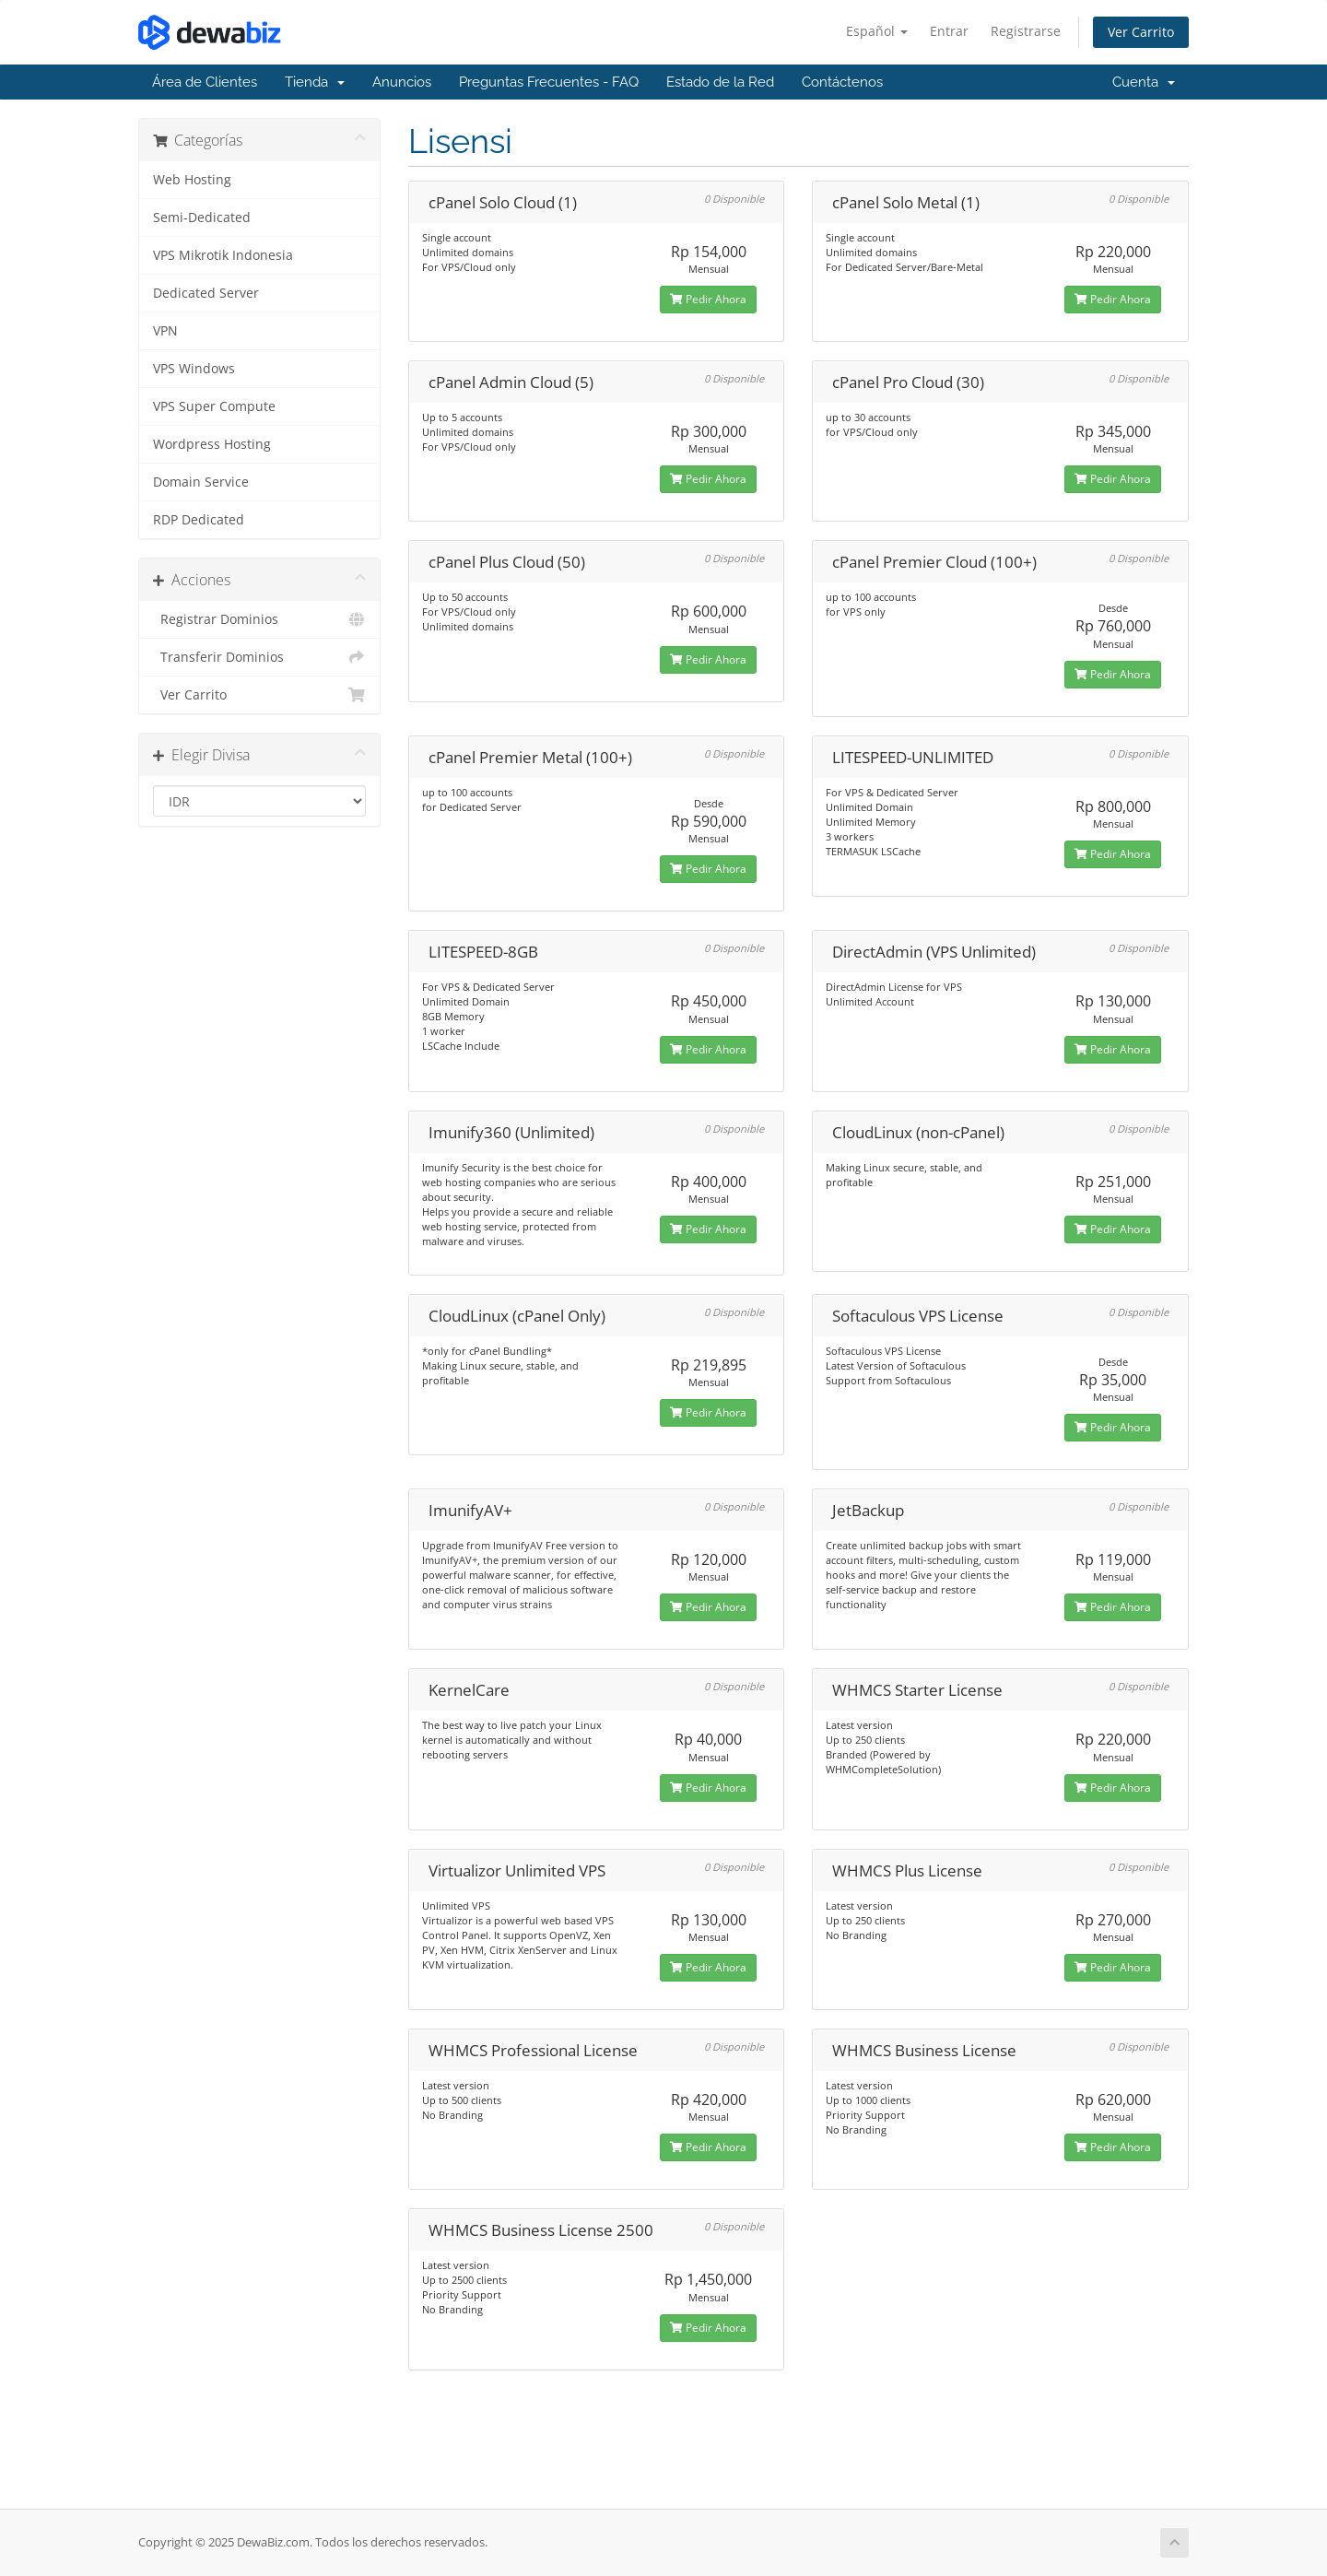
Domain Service (201, 482)
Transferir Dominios (259, 657)
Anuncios (401, 82)
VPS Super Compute (214, 406)
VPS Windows (194, 368)
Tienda (315, 82)
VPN (165, 331)
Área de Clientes (204, 82)
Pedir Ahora (708, 299)
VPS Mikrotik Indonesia (223, 255)
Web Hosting (192, 179)
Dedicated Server (206, 293)
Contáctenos (842, 82)
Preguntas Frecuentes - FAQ (549, 82)
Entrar (949, 31)
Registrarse (1026, 31)
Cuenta (1143, 82)
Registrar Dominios (259, 619)
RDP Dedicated (198, 520)
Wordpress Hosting (212, 444)
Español (877, 31)
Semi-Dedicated (202, 217)
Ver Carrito (1141, 32)
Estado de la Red (720, 82)
